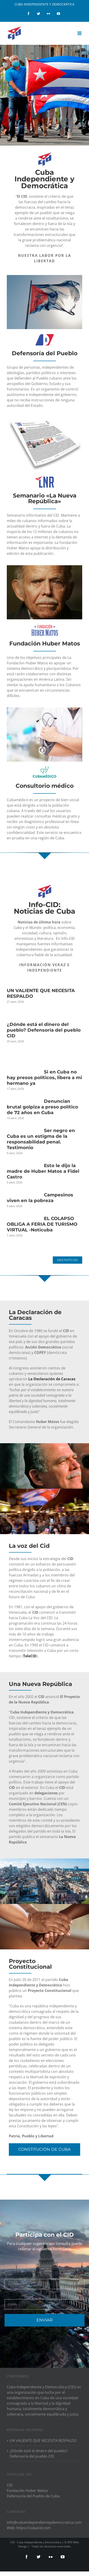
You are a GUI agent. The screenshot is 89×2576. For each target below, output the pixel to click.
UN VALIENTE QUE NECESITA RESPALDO (43, 2440)
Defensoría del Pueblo (44, 353)
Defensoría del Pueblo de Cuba (33, 2495)
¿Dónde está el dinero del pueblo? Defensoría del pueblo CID (44, 1030)
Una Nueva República (40, 1684)
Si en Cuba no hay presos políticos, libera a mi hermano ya (44, 1077)
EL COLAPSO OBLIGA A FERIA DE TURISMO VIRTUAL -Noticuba (42, 1224)
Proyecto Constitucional (30, 1964)
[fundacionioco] (44, 627)
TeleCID (29, 1655)
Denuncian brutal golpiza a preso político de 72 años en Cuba (42, 1106)
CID (10, 2485)
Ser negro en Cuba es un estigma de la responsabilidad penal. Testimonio (41, 1139)
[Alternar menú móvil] (79, 33)
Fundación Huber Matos (44, 643)
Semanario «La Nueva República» (44, 498)
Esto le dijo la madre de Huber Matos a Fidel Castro (43, 1171)
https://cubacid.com (33, 2527)
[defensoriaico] (44, 336)
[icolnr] (44, 479)
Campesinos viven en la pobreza (40, 1197)
